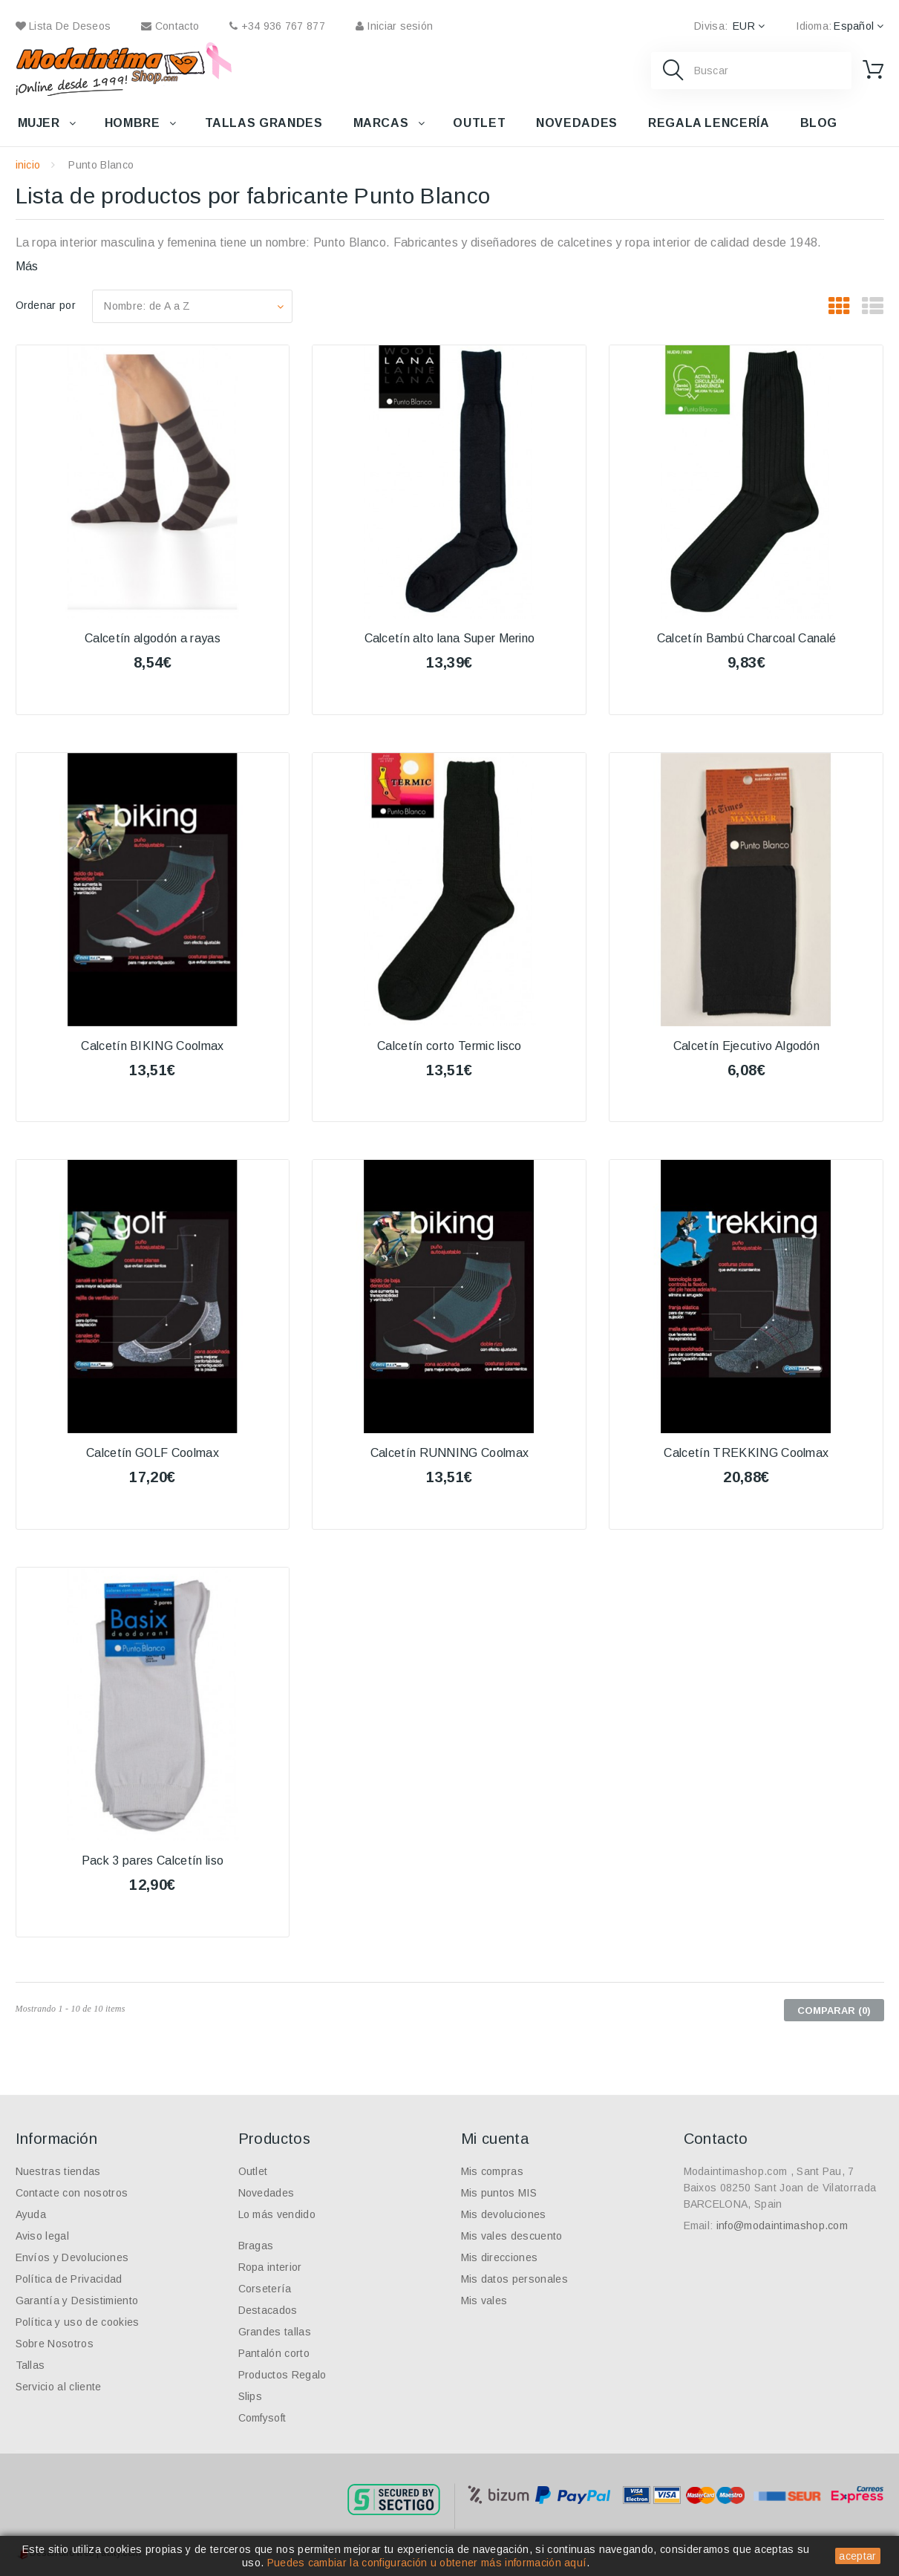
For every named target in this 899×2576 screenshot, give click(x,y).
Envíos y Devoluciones (72, 2257)
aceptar (857, 2556)
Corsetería (265, 2289)
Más (27, 266)
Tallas (30, 2365)
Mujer (39, 123)
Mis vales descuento (512, 2236)
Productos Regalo (282, 2375)
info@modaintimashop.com (782, 2225)
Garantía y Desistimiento (77, 2300)
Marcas (381, 123)
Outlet (479, 123)
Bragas (256, 2245)
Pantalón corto (274, 2353)
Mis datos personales (514, 2279)
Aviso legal (43, 2236)
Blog (819, 123)
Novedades (577, 123)
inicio (28, 165)
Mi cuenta (495, 2138)
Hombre (132, 123)
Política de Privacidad (69, 2279)
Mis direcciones (499, 2257)
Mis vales (484, 2300)
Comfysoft (262, 2418)
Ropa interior (270, 2267)
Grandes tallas (274, 2332)
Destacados (268, 2310)
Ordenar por (46, 305)
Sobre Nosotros (55, 2344)
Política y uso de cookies (78, 2322)
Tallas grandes (264, 123)
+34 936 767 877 (277, 26)
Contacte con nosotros (72, 2193)
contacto (170, 26)
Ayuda (31, 2214)
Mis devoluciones (503, 2214)
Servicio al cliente (59, 2387)
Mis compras (492, 2171)
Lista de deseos (63, 26)
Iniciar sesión (394, 26)
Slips (250, 2396)
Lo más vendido (277, 2214)
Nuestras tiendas (58, 2171)
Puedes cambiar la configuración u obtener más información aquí (427, 2563)
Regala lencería (709, 123)
